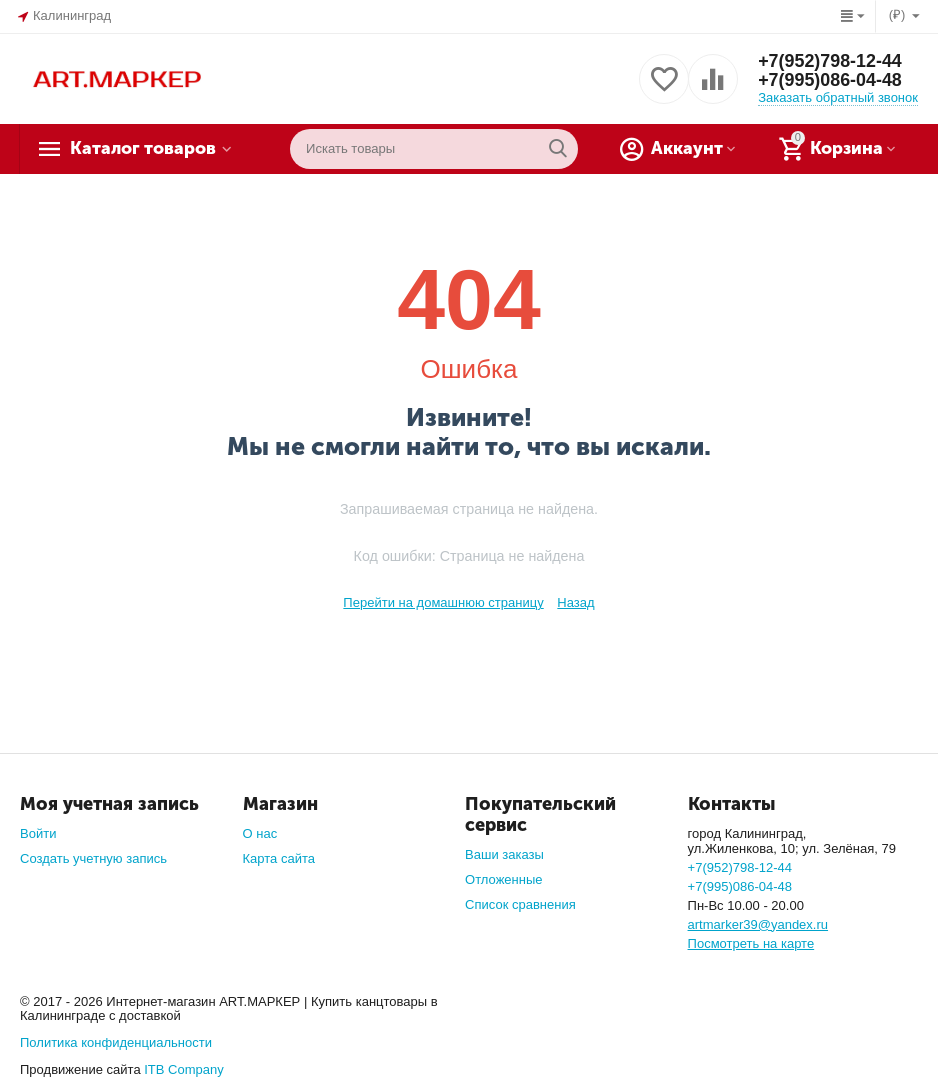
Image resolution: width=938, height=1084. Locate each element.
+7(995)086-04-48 (830, 81)
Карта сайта (279, 858)
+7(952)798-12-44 (830, 61)
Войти (38, 833)
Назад (575, 602)
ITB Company (184, 1069)
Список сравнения (520, 904)
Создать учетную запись (93, 858)
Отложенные (504, 879)
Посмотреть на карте (751, 943)
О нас (260, 833)
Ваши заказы (504, 854)
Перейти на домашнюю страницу (443, 602)
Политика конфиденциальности (116, 1042)
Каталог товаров (145, 149)
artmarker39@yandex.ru (758, 924)
